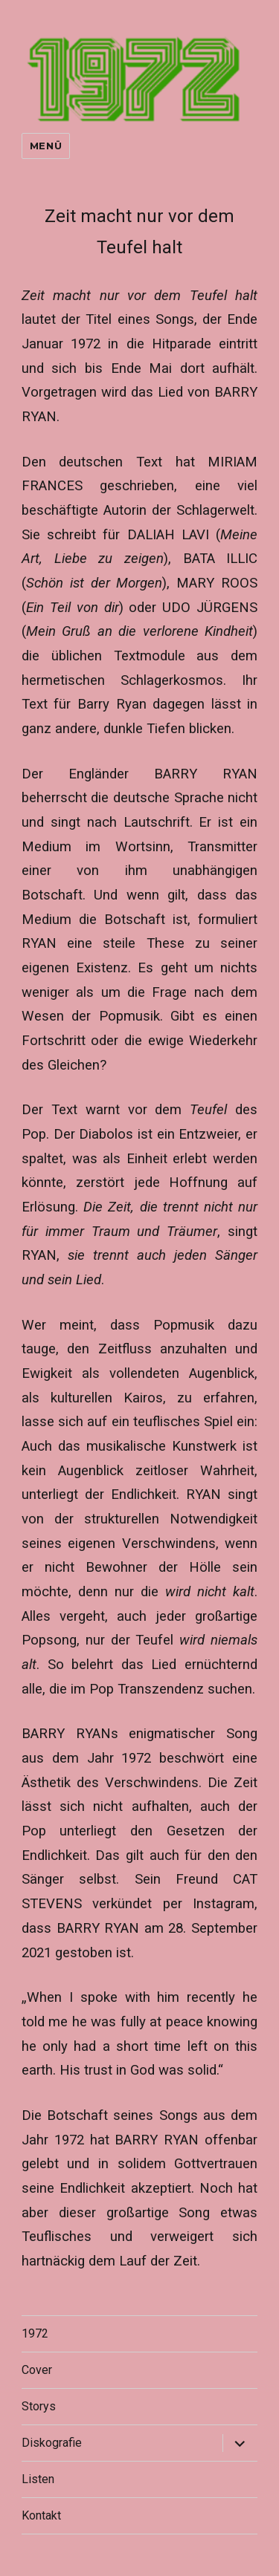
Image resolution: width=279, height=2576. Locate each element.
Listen (38, 2479)
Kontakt (41, 2515)
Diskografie (52, 2443)
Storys (39, 2406)
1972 (35, 2333)
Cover (37, 2370)
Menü (46, 146)
